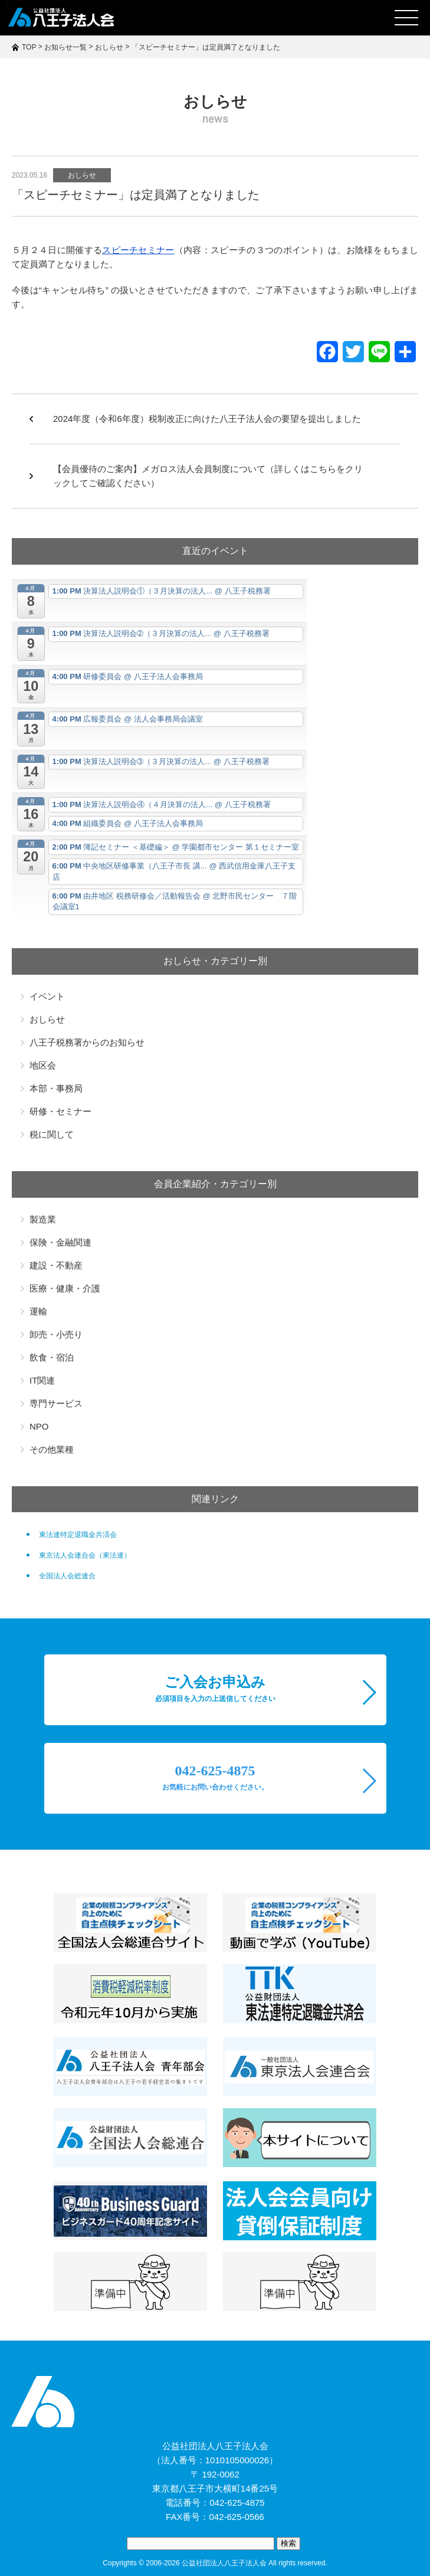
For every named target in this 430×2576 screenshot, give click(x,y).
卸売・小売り (56, 1334)
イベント (47, 996)
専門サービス (56, 1403)
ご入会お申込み (215, 1688)
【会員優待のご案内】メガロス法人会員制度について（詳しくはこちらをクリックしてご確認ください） (208, 476)
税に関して (51, 1134)
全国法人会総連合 (67, 1576)
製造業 (42, 1219)
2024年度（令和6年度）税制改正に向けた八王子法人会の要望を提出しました (207, 419)
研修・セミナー (60, 1111)
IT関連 (42, 1380)
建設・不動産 (56, 1265)
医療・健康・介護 (64, 1288)
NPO (39, 1426)
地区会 (42, 1065)
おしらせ (82, 175)
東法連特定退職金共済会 (78, 1534)
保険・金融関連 (60, 1242)
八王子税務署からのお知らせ (87, 1042)
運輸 (38, 1311)
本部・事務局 (56, 1088)
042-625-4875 (215, 1777)
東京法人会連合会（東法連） (85, 1555)
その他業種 (51, 1449)
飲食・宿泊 (51, 1357)
